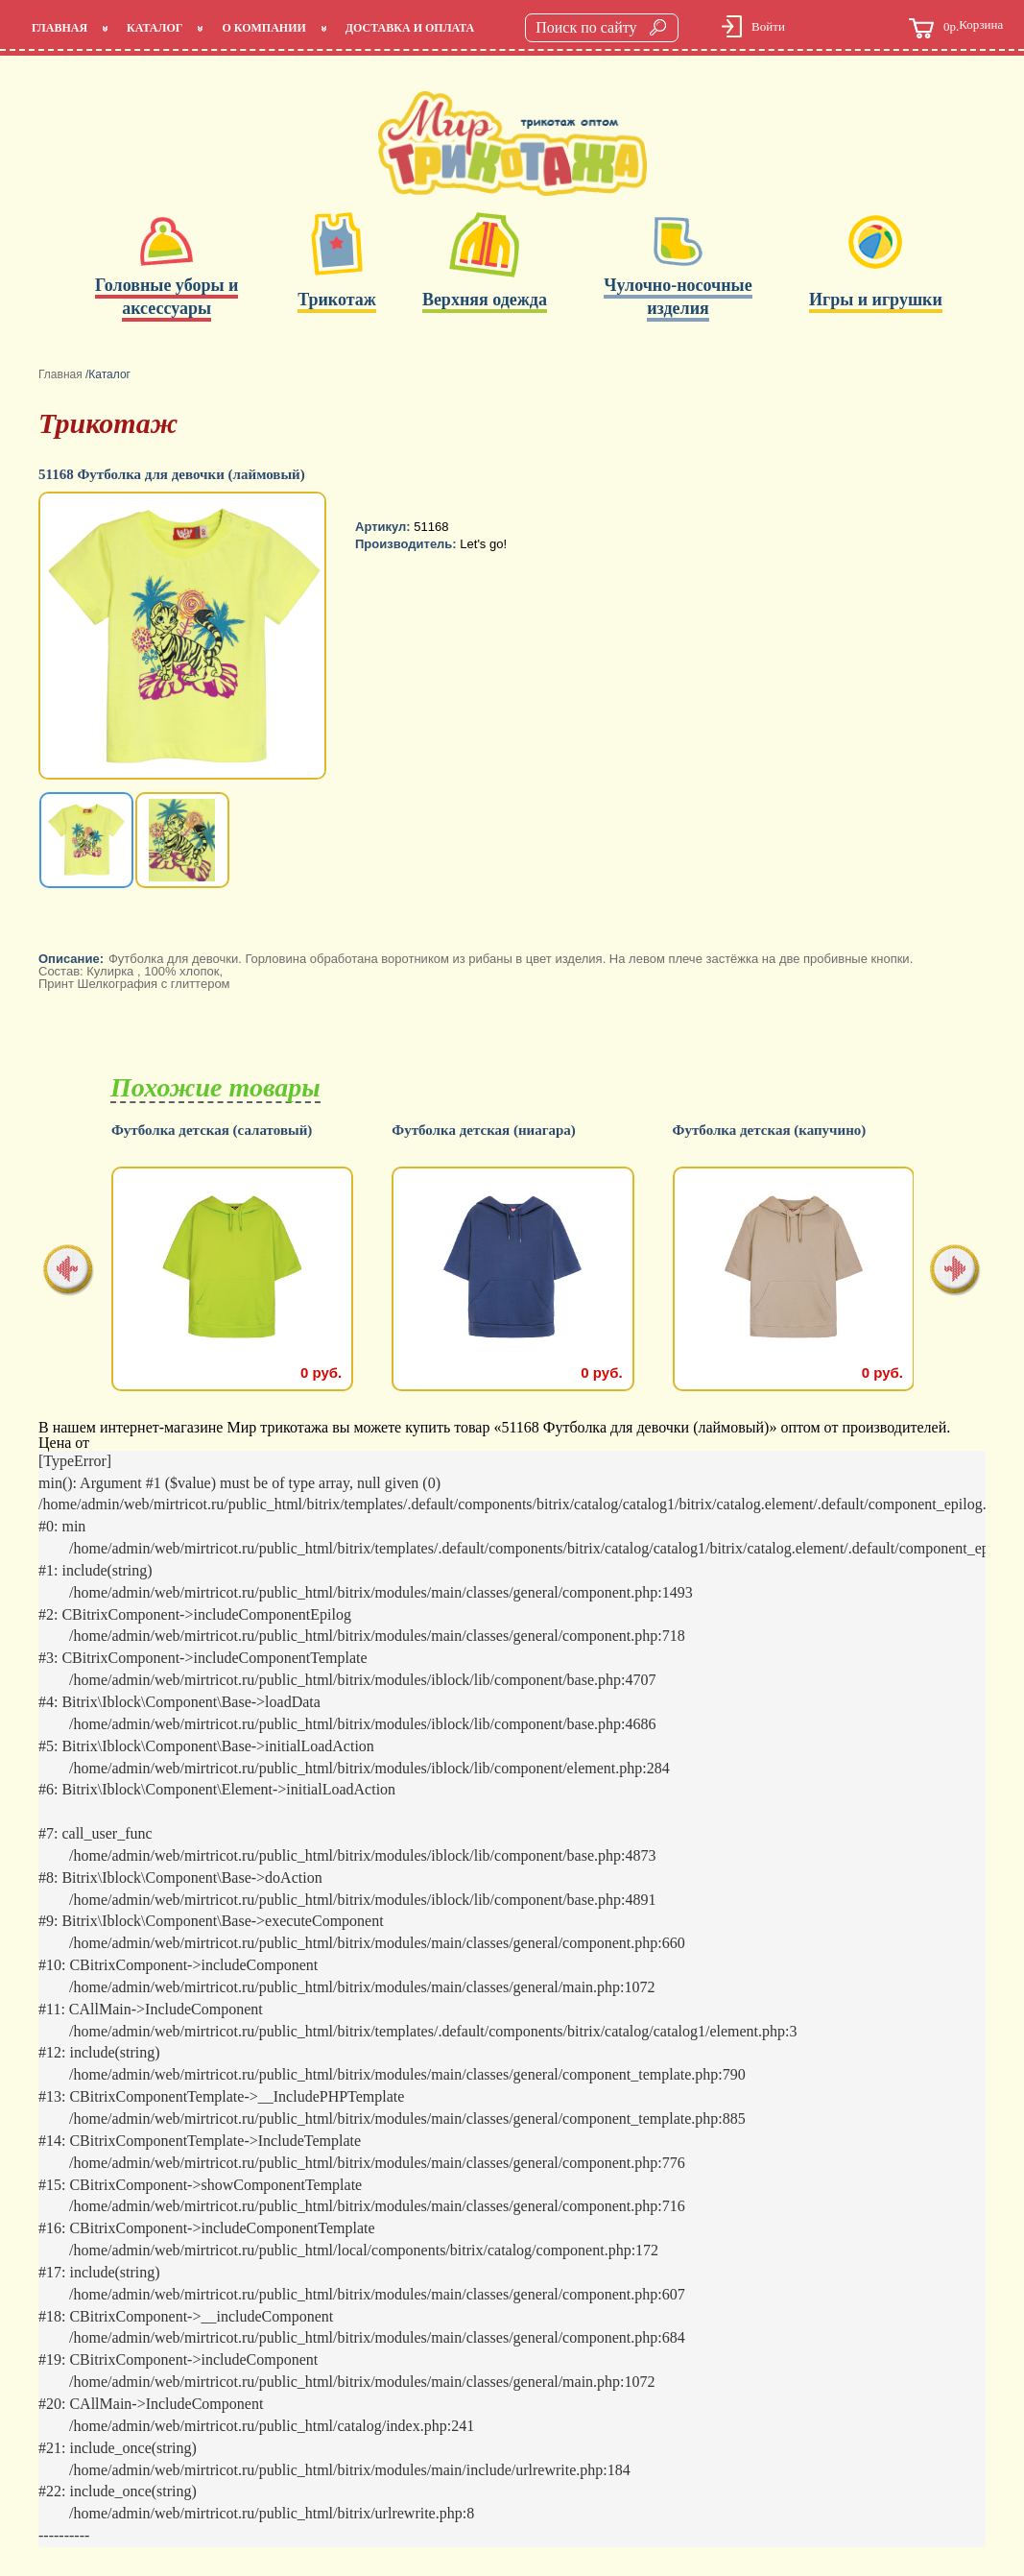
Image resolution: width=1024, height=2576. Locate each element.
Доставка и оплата (409, 28)
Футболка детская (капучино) (770, 1130)
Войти (768, 26)
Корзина (956, 28)
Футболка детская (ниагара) (484, 1130)
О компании (263, 28)
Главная (59, 28)
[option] (184, 638)
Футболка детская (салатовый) (211, 1130)
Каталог (154, 28)
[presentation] (68, 1271)
